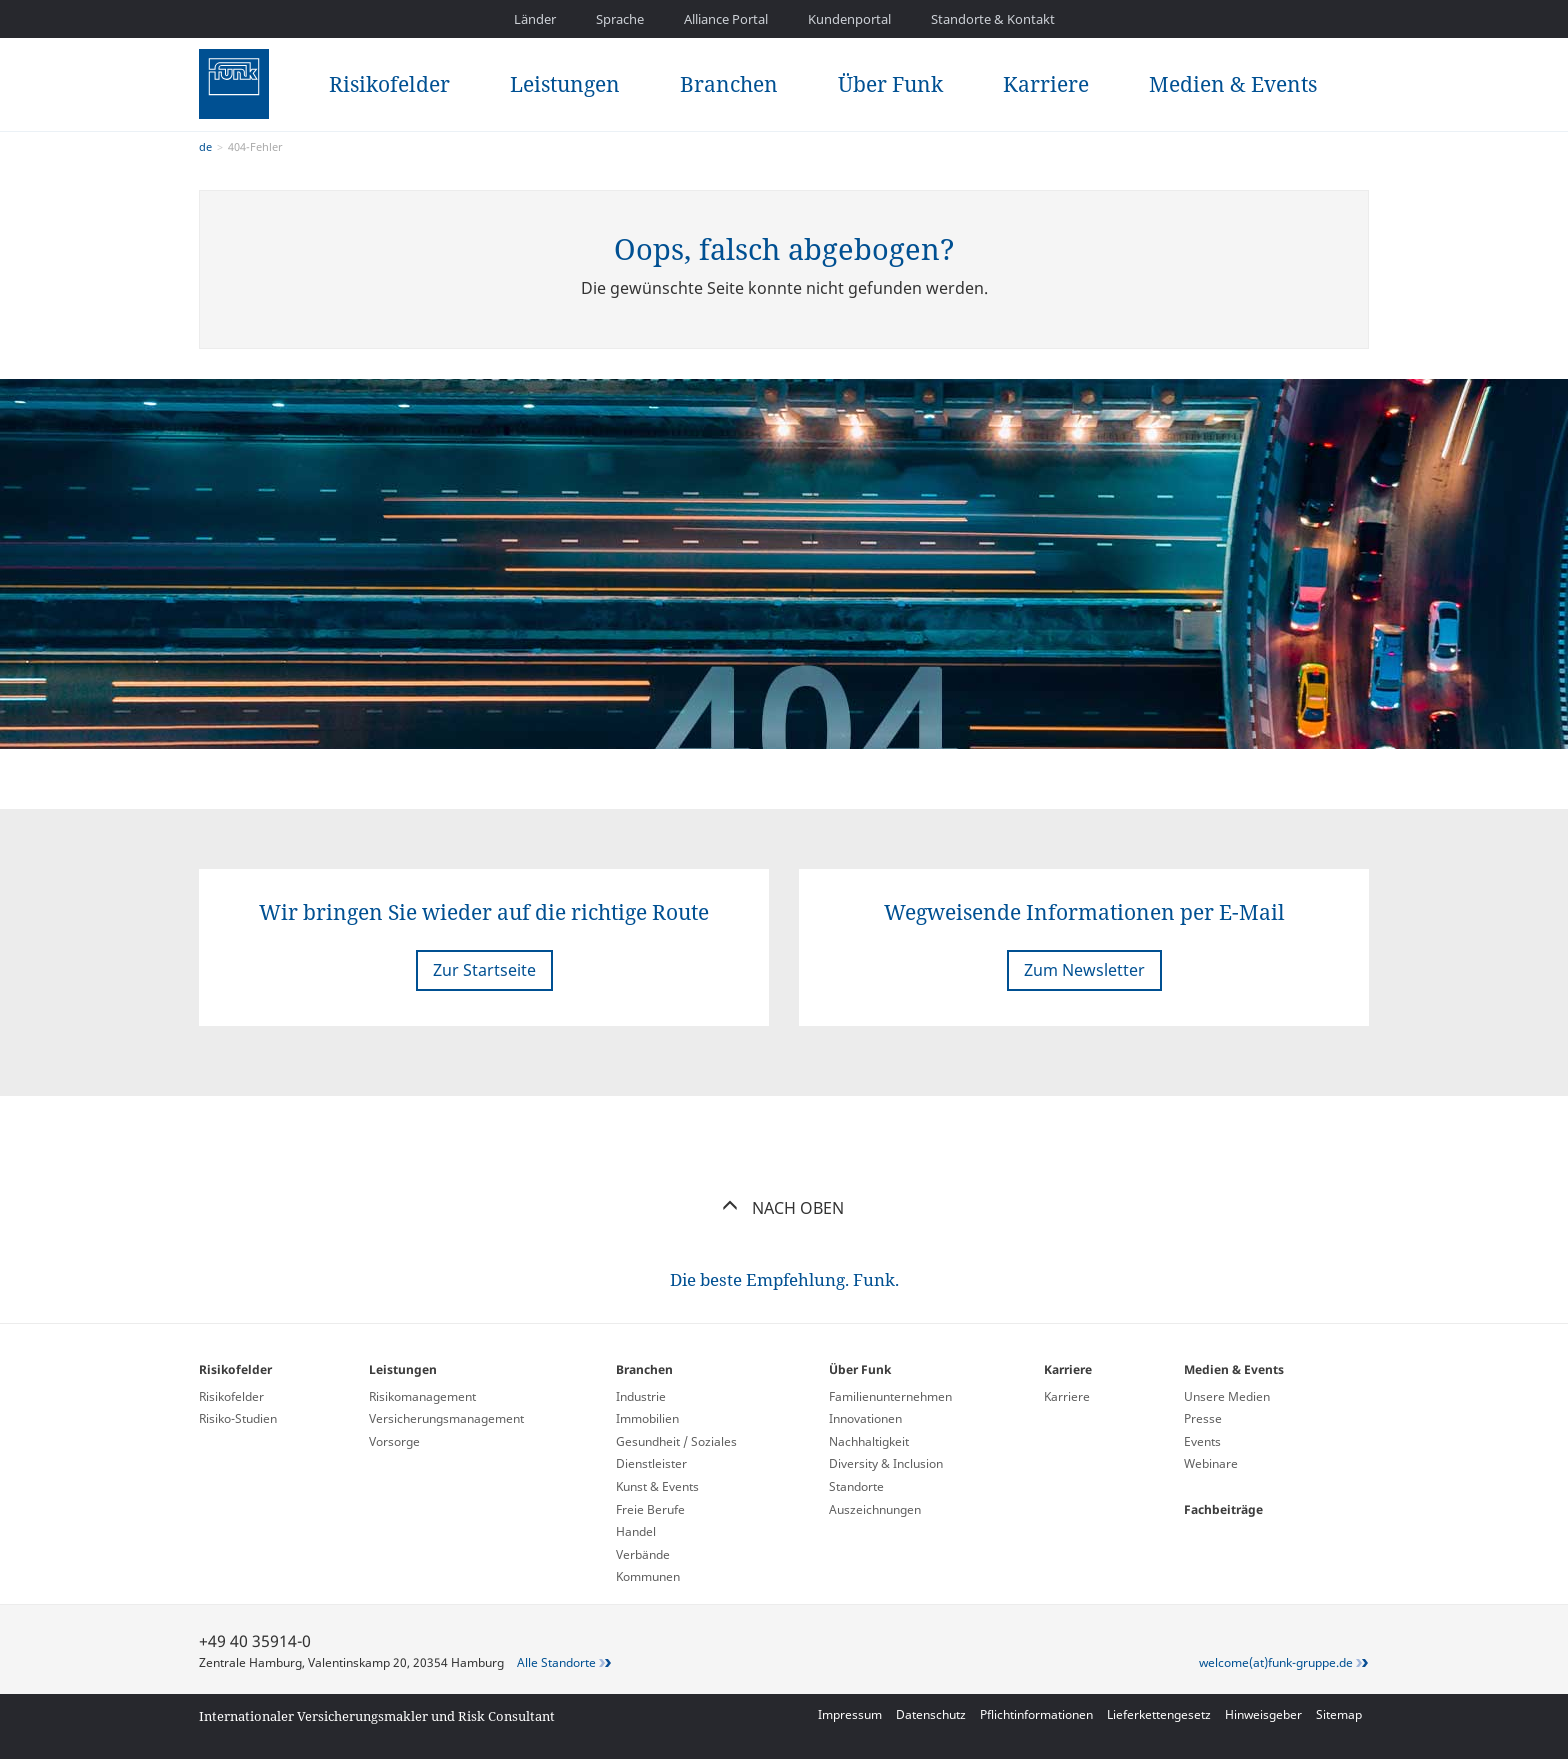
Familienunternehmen (890, 1396)
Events (1202, 1441)
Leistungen (565, 84)
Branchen (729, 84)
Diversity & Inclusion (886, 1463)
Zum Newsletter (1084, 970)
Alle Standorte (556, 1662)
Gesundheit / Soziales (676, 1441)
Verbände (643, 1554)
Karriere (1046, 84)
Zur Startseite (484, 970)
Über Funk (890, 84)
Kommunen (648, 1576)
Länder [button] (535, 19)
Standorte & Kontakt (993, 19)
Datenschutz (931, 1714)
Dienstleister (651, 1463)
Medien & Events (1233, 84)
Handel (636, 1531)
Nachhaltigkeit (869, 1441)
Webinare (1211, 1463)
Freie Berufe (650, 1509)
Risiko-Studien (238, 1418)
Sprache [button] (620, 19)
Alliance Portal (726, 19)
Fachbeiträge (1223, 1509)
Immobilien (647, 1418)
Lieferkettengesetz (1159, 1714)
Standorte (856, 1486)
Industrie (641, 1396)
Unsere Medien (1227, 1396)
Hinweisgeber (1263, 1714)
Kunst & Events (657, 1486)
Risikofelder (389, 84)
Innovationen (865, 1418)
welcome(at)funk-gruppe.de (1276, 1662)
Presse (1203, 1418)
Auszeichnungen (875, 1509)
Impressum (850, 1714)
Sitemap (1339, 1714)
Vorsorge (394, 1441)
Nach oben (784, 1208)
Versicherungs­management (446, 1418)
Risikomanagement (422, 1396)
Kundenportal (849, 19)
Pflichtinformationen (1036, 1714)
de (205, 146)
